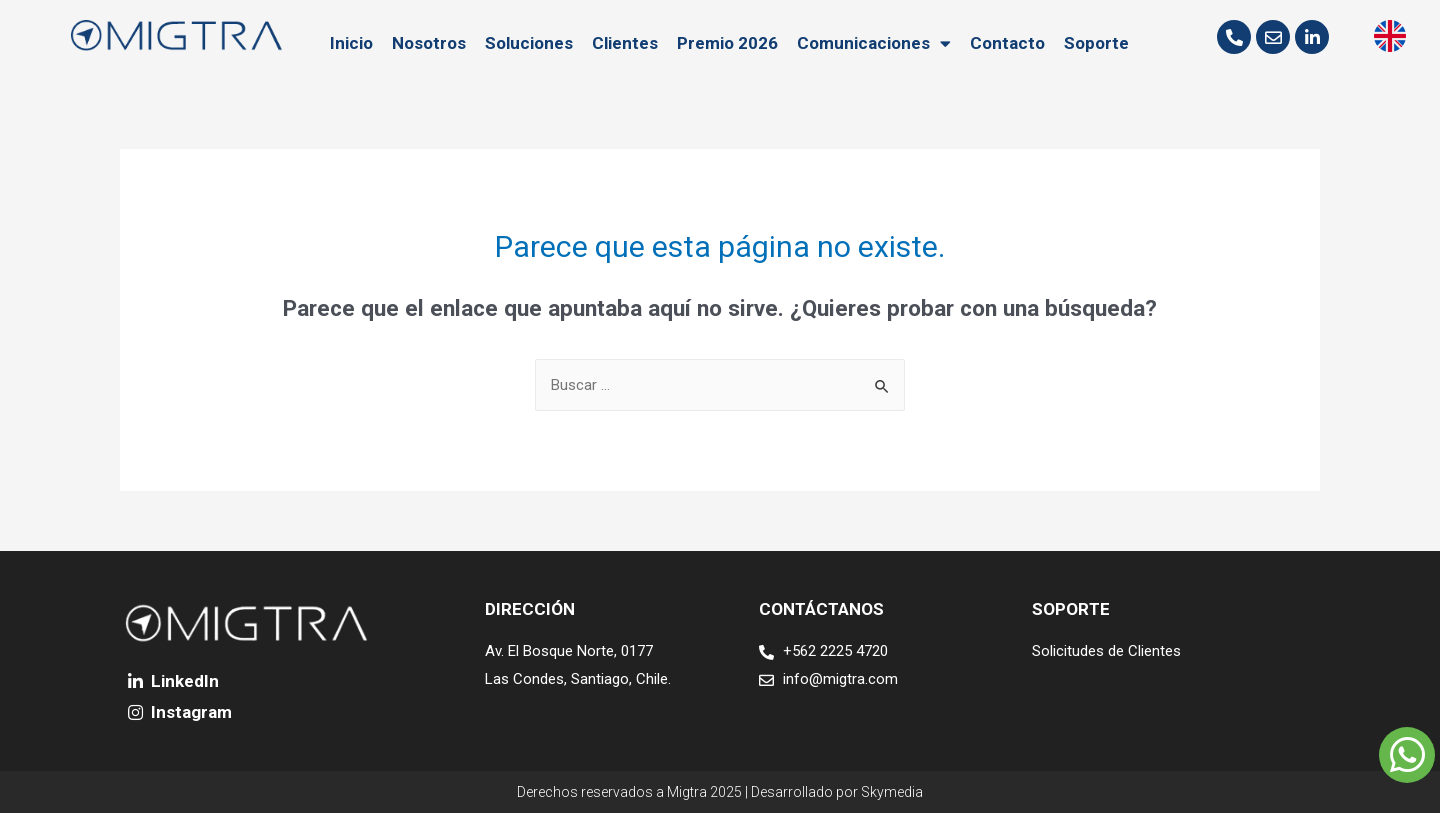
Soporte (1096, 43)
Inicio (351, 43)
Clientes (625, 43)
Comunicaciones (874, 43)
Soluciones (529, 43)
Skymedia (892, 792)
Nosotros (429, 43)
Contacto (1007, 43)
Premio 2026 (727, 43)
